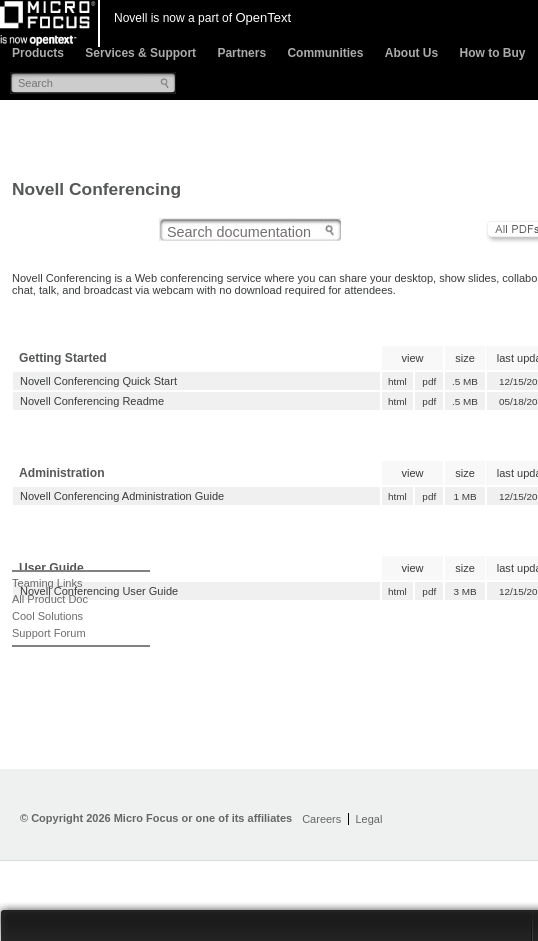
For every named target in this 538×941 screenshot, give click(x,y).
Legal (368, 819)
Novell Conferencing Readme (92, 401)
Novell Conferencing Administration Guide (122, 496)
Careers (321, 819)
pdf (429, 381)
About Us (411, 53)
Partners (241, 53)
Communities (325, 53)
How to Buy (492, 53)
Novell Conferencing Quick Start (98, 381)
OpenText (263, 17)
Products (38, 53)
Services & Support (140, 53)
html (397, 381)
